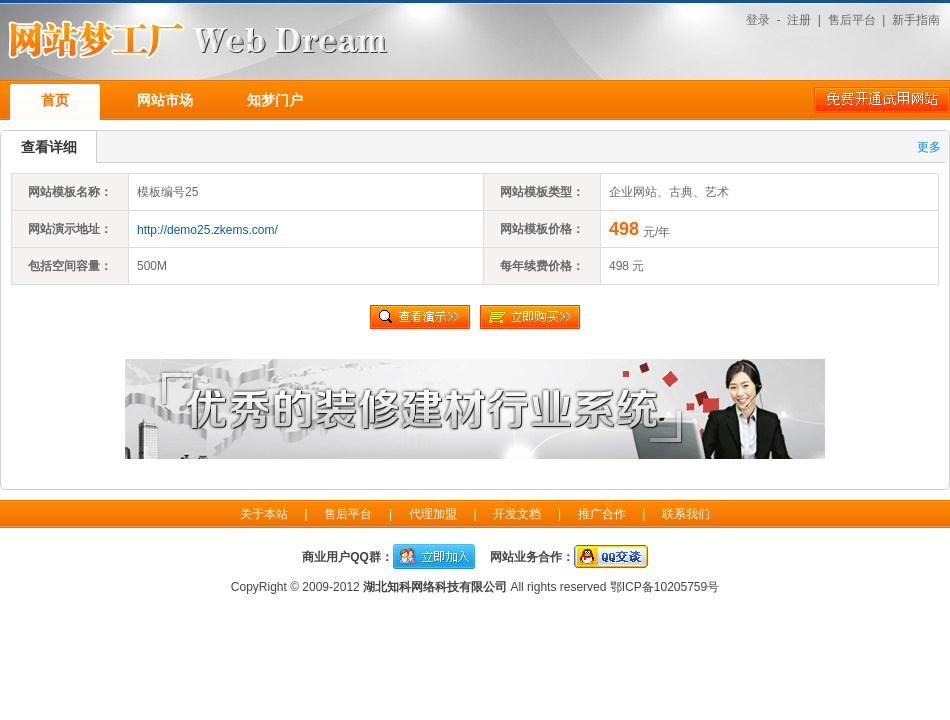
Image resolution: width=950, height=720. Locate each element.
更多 (929, 147)
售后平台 (852, 20)
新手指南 (916, 20)
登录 (758, 20)
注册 (799, 20)
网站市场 (165, 100)
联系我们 (686, 514)
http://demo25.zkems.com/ (207, 230)
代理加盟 (433, 514)
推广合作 (602, 514)
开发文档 (517, 514)
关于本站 (264, 514)
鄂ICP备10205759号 (664, 587)
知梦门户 (275, 100)
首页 (55, 100)
